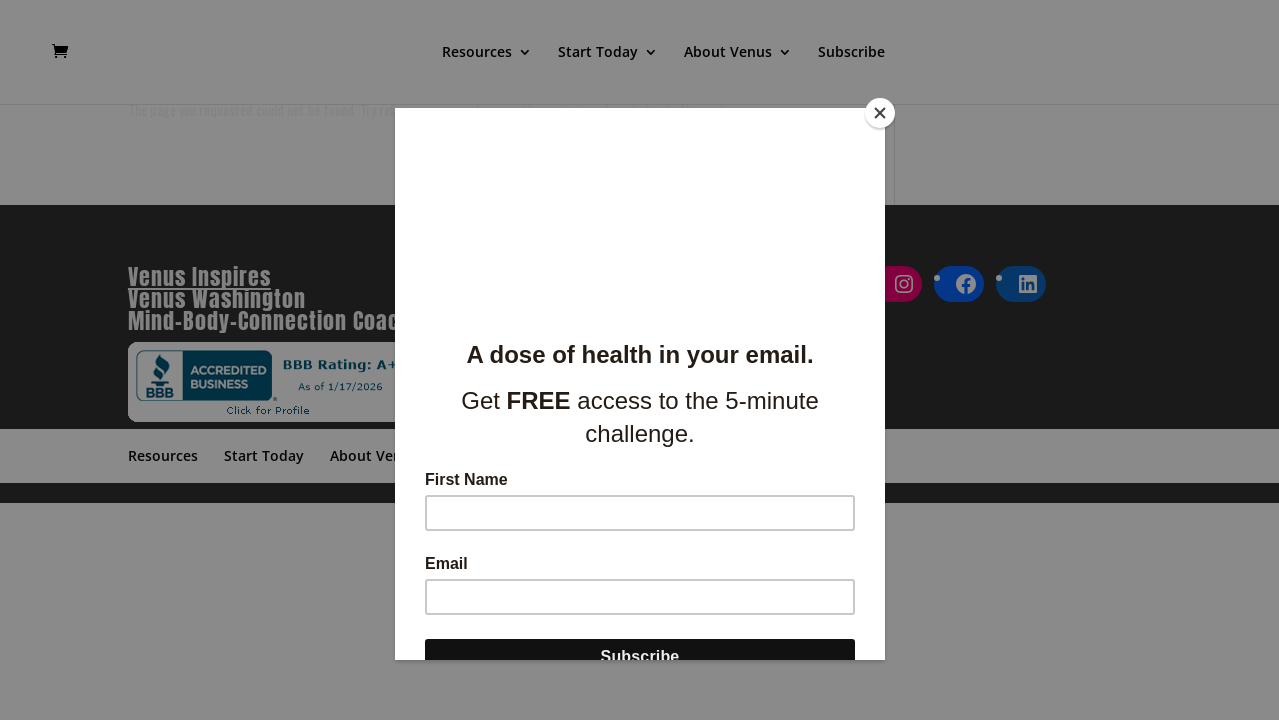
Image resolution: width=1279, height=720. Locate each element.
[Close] (880, 113)
